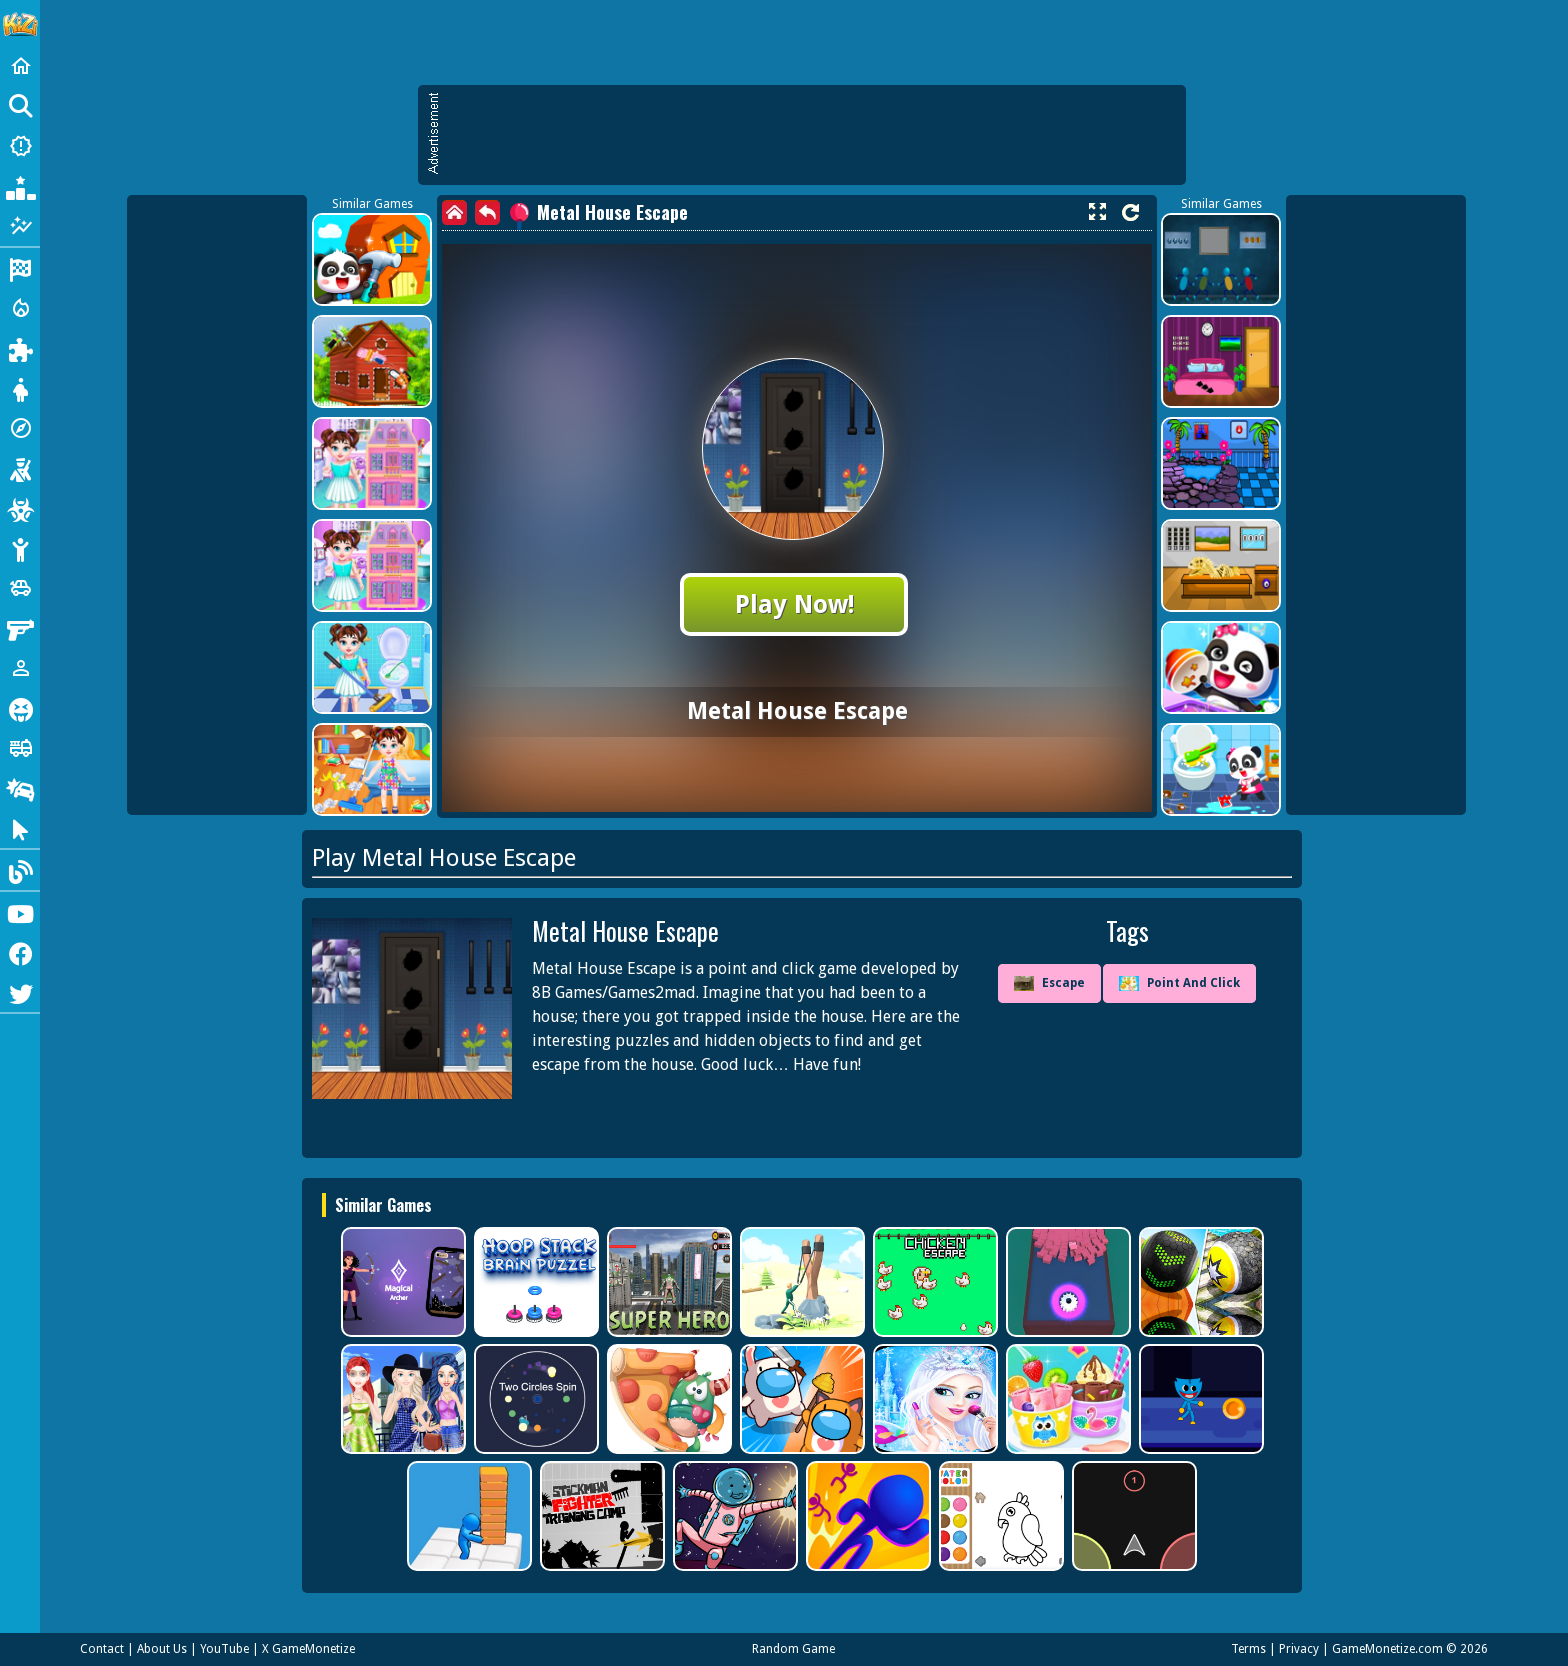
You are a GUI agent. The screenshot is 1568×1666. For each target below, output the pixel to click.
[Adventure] (20, 428)
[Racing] (20, 268)
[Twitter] (20, 992)
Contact (102, 1649)
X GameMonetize (308, 1649)
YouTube (224, 1649)
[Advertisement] (812, 135)
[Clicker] (20, 828)
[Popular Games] (20, 186)
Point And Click (1179, 983)
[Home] (20, 66)
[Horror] (20, 708)
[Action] (20, 308)
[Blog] (20, 870)
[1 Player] (20, 668)
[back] (487, 212)
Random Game (793, 1649)
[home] (454, 212)
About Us (162, 1649)
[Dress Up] (20, 388)
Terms (1248, 1649)
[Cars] (20, 588)
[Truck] (20, 748)
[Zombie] (20, 508)
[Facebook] (20, 952)
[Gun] (20, 628)
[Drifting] (20, 788)
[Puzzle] (20, 348)
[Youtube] (20, 912)
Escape (1049, 984)
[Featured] (20, 226)
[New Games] (20, 146)
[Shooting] (20, 468)
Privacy (1299, 1649)
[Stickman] (20, 548)
